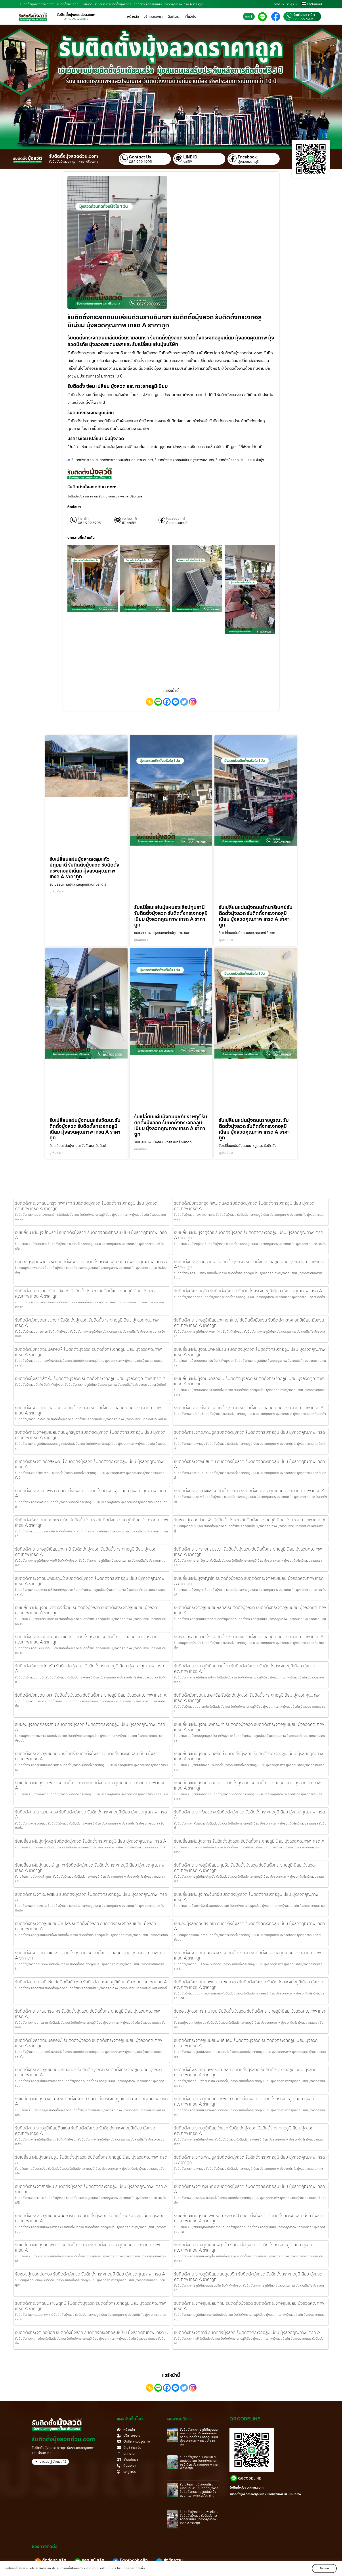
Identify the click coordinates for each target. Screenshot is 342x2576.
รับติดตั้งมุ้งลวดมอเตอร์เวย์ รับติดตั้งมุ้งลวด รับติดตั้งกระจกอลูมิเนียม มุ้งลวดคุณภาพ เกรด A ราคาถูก (88, 1410)
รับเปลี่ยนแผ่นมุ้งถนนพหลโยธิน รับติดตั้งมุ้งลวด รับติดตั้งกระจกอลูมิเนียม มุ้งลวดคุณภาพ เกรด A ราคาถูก (249, 1352)
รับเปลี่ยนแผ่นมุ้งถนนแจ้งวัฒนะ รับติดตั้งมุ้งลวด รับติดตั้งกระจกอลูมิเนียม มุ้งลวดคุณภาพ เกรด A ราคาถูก (85, 1129)
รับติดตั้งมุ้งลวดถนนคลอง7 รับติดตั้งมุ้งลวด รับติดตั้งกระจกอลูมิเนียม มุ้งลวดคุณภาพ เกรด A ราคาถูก (247, 1955)
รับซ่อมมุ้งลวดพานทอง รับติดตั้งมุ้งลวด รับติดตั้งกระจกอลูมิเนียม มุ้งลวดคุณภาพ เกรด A (91, 1261)
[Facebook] (167, 702)
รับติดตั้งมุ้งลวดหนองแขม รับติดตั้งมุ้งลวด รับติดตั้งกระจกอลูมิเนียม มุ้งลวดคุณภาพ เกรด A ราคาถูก (199, 2462)
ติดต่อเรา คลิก (304, 14)
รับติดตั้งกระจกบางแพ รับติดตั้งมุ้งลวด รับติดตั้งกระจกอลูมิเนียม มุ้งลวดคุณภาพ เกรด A (249, 1490)
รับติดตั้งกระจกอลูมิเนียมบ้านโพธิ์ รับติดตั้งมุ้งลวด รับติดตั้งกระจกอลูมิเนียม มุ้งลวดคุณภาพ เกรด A (85, 1926)
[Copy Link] (149, 702)
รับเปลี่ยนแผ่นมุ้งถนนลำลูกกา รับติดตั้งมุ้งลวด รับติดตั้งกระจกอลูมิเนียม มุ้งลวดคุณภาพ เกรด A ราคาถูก (89, 1867)
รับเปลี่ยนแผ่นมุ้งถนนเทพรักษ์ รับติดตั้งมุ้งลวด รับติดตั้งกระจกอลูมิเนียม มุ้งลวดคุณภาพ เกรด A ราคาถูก (248, 1756)
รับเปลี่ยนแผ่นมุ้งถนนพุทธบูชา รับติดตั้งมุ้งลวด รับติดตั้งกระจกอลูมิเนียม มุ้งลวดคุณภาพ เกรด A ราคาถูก (249, 1727)
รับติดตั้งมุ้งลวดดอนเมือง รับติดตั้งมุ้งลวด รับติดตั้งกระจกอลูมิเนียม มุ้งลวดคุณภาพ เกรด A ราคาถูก (91, 1955)
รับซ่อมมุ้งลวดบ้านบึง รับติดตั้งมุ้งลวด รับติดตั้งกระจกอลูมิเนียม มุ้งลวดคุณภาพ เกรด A (249, 1636)
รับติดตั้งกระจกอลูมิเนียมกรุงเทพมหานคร (184, 460)
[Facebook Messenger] (175, 702)
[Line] (158, 702)
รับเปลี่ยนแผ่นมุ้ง (252, 460)
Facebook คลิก (176, 518)
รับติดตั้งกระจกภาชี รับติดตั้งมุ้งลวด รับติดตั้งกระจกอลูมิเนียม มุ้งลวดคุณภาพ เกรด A (247, 2332)
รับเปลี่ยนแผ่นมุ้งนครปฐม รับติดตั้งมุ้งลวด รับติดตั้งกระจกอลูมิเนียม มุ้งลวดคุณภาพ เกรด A (91, 2160)
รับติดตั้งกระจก (83, 460)
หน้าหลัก (133, 16)
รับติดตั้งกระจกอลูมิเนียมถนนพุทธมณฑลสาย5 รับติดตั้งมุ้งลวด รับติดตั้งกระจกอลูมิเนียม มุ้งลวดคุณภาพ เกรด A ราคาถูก (199, 2437)
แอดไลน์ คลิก (130, 518)
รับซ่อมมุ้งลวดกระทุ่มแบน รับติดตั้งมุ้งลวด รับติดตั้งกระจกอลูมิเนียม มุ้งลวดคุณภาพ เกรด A (250, 2014)
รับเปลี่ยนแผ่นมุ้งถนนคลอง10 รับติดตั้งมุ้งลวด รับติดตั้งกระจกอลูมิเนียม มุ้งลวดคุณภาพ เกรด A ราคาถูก (249, 1381)
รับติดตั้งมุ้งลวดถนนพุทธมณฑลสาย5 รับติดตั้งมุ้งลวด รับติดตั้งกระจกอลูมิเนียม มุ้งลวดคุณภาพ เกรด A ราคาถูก (248, 1984)
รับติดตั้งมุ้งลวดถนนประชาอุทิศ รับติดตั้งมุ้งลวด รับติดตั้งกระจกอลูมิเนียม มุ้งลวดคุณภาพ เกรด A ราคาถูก (91, 1522)
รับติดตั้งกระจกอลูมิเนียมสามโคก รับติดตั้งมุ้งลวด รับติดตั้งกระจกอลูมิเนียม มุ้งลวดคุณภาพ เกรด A (244, 1668)
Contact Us (140, 157)
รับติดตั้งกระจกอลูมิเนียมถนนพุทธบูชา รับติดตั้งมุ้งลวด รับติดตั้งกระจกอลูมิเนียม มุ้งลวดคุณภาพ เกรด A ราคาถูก (90, 1435)
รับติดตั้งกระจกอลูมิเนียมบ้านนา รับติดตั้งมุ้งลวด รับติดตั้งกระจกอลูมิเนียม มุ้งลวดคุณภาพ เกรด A (243, 2130)
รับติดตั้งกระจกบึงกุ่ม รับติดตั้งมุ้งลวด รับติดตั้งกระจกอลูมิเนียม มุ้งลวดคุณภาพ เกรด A (249, 1407)
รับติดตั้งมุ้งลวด (227, 460)
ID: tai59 (129, 523)
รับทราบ (324, 2568)
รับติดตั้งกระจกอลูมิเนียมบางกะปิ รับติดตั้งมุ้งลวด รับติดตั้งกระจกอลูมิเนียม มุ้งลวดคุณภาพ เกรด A (86, 1551)
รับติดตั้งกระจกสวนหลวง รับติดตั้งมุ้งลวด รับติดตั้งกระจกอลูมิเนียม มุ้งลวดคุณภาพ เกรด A (91, 1814)
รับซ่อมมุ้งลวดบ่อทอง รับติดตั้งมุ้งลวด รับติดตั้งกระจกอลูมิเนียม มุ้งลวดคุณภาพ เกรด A (90, 2273)
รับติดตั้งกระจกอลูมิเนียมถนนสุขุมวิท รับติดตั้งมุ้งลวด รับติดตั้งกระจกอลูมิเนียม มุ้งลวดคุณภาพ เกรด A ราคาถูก (248, 2276)
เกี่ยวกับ (190, 16)
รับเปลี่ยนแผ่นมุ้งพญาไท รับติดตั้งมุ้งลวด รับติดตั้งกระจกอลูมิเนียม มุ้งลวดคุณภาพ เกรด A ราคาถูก (249, 1581)
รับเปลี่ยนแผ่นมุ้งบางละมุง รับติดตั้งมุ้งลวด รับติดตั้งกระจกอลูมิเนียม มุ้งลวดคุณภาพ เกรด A (91, 2101)
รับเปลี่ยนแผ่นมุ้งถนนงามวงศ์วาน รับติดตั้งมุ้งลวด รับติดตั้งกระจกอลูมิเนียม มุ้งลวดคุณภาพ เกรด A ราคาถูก (86, 1610)
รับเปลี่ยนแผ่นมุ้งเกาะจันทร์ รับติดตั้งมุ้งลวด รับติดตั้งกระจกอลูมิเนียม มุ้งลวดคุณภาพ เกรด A (246, 1897)
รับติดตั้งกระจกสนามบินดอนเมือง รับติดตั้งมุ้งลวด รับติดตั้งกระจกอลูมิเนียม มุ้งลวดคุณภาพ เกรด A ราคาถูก (86, 1639)
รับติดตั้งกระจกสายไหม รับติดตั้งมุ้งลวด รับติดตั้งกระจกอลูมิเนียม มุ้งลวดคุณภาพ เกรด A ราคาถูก (91, 2189)
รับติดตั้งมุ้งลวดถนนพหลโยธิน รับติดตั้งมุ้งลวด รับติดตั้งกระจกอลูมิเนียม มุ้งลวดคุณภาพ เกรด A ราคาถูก (199, 2517)
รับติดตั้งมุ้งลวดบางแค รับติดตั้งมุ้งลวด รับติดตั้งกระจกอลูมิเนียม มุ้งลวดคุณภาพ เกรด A (91, 1695)
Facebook (247, 157)
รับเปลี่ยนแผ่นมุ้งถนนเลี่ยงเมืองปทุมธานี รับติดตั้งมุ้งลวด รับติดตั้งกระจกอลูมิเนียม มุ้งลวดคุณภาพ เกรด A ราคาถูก (199, 2490)
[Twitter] (184, 702)
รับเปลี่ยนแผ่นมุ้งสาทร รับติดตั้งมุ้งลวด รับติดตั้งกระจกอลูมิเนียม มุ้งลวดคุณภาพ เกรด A (249, 1841)
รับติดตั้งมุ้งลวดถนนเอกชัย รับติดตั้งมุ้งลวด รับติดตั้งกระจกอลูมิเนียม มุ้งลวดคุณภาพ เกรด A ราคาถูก (246, 1698)
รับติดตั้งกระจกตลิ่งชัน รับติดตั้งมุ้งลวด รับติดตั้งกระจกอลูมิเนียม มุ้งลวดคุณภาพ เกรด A (91, 1981)
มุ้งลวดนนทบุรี (248, 162)
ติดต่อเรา (278, 4)
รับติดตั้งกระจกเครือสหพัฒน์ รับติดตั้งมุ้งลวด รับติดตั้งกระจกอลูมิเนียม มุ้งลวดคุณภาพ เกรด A (89, 1464)
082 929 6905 (303, 19)
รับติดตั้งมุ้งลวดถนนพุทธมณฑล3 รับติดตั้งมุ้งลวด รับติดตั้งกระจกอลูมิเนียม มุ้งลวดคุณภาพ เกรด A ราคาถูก (245, 2072)
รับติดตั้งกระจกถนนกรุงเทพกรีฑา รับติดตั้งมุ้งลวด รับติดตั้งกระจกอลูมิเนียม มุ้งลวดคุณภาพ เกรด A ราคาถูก (86, 1206)
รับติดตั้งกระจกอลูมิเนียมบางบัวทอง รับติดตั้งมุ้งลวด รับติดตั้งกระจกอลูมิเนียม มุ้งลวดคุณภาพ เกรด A (88, 2072)
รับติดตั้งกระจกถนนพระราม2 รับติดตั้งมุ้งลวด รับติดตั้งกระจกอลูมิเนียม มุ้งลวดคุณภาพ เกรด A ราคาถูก (89, 1581)
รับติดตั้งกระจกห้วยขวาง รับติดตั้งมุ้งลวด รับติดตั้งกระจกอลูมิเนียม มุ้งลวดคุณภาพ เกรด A (249, 1814)
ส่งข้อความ (173, 2560)
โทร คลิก (83, 518)
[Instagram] (193, 702)
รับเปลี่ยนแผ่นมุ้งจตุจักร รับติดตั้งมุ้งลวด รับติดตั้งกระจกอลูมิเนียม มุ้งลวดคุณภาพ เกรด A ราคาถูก (248, 1235)
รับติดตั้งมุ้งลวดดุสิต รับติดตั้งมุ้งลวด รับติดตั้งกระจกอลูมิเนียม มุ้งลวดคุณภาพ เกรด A (248, 1290)
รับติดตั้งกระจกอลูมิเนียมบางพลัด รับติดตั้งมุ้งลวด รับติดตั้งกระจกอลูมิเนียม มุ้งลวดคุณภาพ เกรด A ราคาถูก (245, 2101)
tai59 (187, 162)
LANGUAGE (315, 4)
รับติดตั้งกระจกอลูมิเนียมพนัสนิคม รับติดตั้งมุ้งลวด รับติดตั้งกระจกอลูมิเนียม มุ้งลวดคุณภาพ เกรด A (246, 2043)
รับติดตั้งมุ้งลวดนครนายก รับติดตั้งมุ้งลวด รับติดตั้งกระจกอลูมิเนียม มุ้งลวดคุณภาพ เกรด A (87, 1322)
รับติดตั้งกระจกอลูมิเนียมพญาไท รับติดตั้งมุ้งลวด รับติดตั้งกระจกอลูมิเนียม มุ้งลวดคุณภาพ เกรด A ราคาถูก (244, 2247)
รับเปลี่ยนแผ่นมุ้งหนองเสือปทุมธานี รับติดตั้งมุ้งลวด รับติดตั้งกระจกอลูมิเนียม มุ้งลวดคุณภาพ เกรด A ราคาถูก (171, 916)
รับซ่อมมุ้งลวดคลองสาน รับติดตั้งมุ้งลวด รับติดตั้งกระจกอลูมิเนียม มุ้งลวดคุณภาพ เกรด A (90, 1727)
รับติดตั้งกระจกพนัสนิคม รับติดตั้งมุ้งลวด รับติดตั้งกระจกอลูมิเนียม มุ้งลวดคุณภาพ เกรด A (249, 1464)
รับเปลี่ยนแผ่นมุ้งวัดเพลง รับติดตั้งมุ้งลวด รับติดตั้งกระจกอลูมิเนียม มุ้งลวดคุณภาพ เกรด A (90, 1785)
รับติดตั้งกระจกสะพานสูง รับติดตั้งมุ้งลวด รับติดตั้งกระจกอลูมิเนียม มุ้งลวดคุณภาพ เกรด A (249, 1435)
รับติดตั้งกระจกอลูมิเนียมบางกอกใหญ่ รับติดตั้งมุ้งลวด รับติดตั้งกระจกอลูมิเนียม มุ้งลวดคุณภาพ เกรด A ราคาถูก (249, 1322)
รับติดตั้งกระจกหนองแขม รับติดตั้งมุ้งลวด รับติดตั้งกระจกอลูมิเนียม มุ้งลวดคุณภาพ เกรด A (91, 1897)
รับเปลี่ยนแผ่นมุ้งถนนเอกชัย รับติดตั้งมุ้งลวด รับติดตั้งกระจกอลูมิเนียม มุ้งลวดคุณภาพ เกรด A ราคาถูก (247, 1785)
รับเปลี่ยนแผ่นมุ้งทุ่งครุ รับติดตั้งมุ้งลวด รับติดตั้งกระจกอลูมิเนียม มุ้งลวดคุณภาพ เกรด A (90, 1841)
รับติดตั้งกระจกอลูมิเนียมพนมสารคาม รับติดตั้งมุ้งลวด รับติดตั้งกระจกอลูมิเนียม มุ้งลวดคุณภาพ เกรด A (89, 2218)
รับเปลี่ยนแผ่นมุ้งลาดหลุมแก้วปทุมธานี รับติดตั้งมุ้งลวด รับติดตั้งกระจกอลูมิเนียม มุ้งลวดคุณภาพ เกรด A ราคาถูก (84, 868)
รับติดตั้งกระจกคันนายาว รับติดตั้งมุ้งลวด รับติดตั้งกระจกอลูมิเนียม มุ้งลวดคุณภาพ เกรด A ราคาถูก (249, 1264)
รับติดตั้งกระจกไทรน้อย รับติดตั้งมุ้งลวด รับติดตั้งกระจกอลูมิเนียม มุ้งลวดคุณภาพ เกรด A (91, 2332)
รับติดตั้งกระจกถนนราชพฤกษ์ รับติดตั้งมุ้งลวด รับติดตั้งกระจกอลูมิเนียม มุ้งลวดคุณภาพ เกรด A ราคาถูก (90, 2306)
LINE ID (190, 157)
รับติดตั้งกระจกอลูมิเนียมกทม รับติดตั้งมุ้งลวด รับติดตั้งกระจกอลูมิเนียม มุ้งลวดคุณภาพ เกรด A (249, 2306)
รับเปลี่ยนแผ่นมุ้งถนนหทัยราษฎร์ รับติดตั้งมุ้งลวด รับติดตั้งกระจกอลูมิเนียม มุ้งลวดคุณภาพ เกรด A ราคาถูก (170, 1125)
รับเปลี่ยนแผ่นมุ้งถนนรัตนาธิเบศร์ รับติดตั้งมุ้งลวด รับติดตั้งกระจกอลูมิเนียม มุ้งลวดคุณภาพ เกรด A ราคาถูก (255, 916)
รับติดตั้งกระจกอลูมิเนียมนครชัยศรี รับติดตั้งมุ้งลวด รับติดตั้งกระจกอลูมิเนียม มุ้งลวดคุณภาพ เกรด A (87, 1756)
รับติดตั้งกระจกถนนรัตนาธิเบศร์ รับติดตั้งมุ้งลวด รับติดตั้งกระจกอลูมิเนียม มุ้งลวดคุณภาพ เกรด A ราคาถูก (85, 1293)
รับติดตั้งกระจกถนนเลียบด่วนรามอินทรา (124, 460)
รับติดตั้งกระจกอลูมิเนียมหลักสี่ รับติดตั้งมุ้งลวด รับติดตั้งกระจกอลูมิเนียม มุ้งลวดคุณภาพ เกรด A (250, 1610)
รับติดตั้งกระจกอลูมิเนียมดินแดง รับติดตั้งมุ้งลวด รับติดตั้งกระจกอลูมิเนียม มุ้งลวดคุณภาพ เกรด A (85, 2130)
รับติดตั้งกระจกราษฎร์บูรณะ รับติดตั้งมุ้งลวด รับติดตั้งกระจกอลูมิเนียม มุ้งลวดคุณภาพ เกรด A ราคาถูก (248, 1551)
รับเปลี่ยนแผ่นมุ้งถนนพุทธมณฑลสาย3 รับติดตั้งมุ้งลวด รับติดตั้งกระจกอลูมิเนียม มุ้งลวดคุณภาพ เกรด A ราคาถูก (249, 2218)
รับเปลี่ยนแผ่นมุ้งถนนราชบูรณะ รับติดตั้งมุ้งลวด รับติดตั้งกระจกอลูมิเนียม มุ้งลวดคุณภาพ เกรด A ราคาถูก (254, 1129)
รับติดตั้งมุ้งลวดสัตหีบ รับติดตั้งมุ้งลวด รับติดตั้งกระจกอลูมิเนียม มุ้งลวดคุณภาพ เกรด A (90, 1378)
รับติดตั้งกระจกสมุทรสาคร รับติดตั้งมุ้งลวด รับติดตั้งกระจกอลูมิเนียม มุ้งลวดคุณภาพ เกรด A (87, 2014)
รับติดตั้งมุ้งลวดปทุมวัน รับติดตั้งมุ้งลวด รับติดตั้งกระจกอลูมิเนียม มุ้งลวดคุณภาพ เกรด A (89, 1668)
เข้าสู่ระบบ (292, 4)
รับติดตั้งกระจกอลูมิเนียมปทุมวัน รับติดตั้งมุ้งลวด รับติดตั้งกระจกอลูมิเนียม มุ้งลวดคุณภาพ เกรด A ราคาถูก (244, 1867)
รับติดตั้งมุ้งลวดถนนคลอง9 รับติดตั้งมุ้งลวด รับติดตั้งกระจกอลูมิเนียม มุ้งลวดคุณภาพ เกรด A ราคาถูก (88, 1352)
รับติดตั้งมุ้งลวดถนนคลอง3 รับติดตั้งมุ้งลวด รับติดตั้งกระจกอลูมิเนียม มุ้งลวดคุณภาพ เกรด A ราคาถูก (88, 2043)
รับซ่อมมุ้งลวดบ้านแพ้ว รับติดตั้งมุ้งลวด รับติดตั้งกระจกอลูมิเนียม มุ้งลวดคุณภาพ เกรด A (250, 1519)
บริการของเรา (153, 16)
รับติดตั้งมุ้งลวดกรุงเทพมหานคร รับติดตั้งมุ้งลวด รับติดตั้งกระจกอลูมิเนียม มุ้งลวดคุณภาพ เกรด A (244, 1206)
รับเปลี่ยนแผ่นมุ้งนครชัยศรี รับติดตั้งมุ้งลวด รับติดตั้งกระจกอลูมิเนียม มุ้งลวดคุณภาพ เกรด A (87, 2247)
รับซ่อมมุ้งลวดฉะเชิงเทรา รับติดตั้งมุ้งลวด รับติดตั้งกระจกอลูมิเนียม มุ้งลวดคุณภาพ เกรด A (249, 1926)
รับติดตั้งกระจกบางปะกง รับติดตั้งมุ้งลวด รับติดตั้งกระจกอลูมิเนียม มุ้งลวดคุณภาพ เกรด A (249, 2189)
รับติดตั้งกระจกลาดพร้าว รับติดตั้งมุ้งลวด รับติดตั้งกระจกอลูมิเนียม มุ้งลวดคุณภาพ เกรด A (90, 1493)
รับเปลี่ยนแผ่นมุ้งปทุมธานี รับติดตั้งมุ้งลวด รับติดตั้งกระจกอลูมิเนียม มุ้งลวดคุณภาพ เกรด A (91, 1235)
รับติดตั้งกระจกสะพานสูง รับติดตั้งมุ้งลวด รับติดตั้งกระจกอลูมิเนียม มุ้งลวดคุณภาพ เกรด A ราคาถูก (249, 2160)
